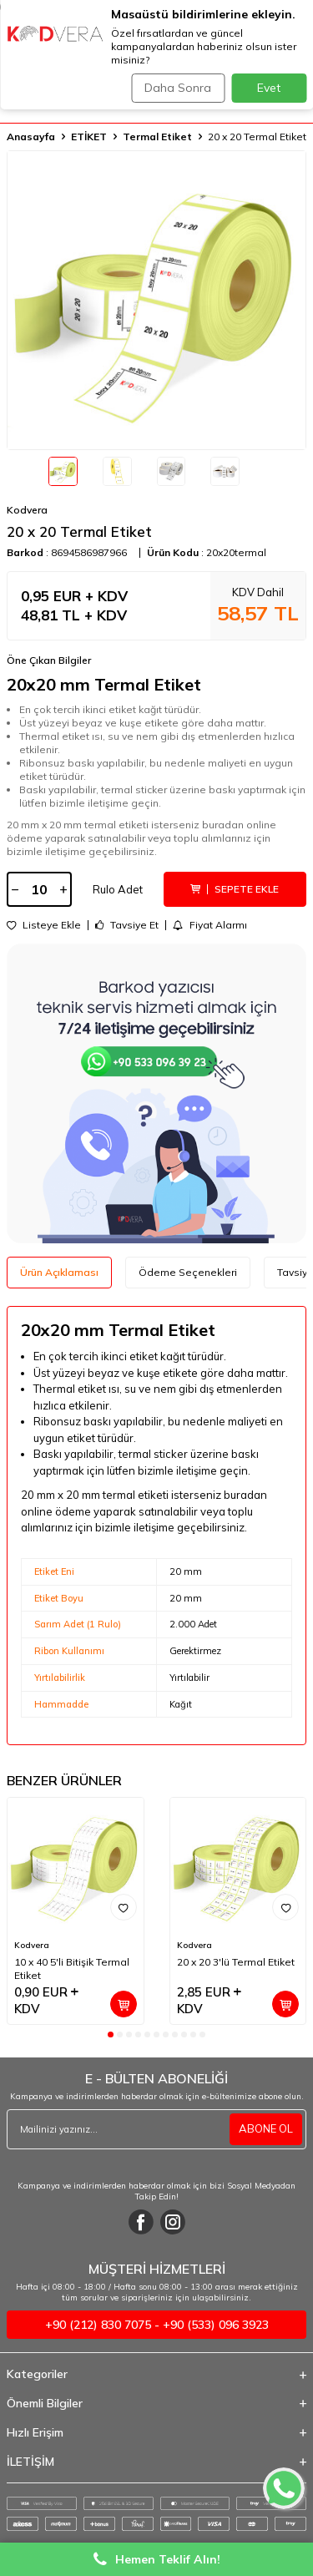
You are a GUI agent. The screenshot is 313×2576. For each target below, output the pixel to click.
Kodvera (27, 510)
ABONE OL (266, 2128)
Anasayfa (31, 136)
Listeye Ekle (44, 925)
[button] (111, 2034)
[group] (156, 300)
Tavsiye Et (127, 925)
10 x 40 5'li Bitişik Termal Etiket (71, 1968)
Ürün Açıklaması (59, 1272)
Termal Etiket (157, 136)
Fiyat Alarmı (210, 925)
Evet (268, 87)
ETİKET (89, 136)
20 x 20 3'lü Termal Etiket (236, 1962)
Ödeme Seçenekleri (188, 1272)
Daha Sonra (177, 87)
